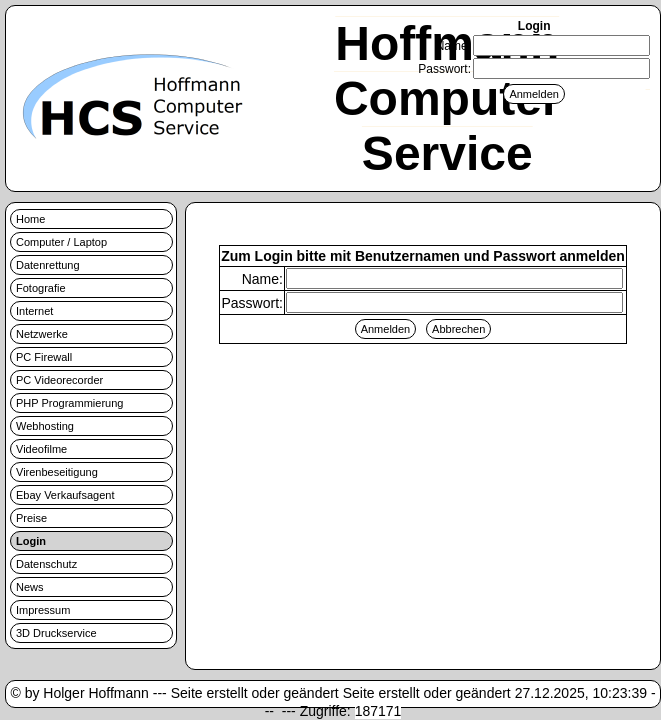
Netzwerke (42, 334)
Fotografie (41, 288)
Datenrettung (48, 265)
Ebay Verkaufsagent (65, 495)
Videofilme (41, 449)
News (30, 587)
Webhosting (45, 426)
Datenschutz (46, 564)
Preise (31, 518)
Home (30, 219)
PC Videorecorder (59, 380)
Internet (34, 311)
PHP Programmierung (69, 403)
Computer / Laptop (61, 242)
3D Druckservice (56, 633)
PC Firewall (44, 357)
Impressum (43, 610)
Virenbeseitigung (57, 472)
